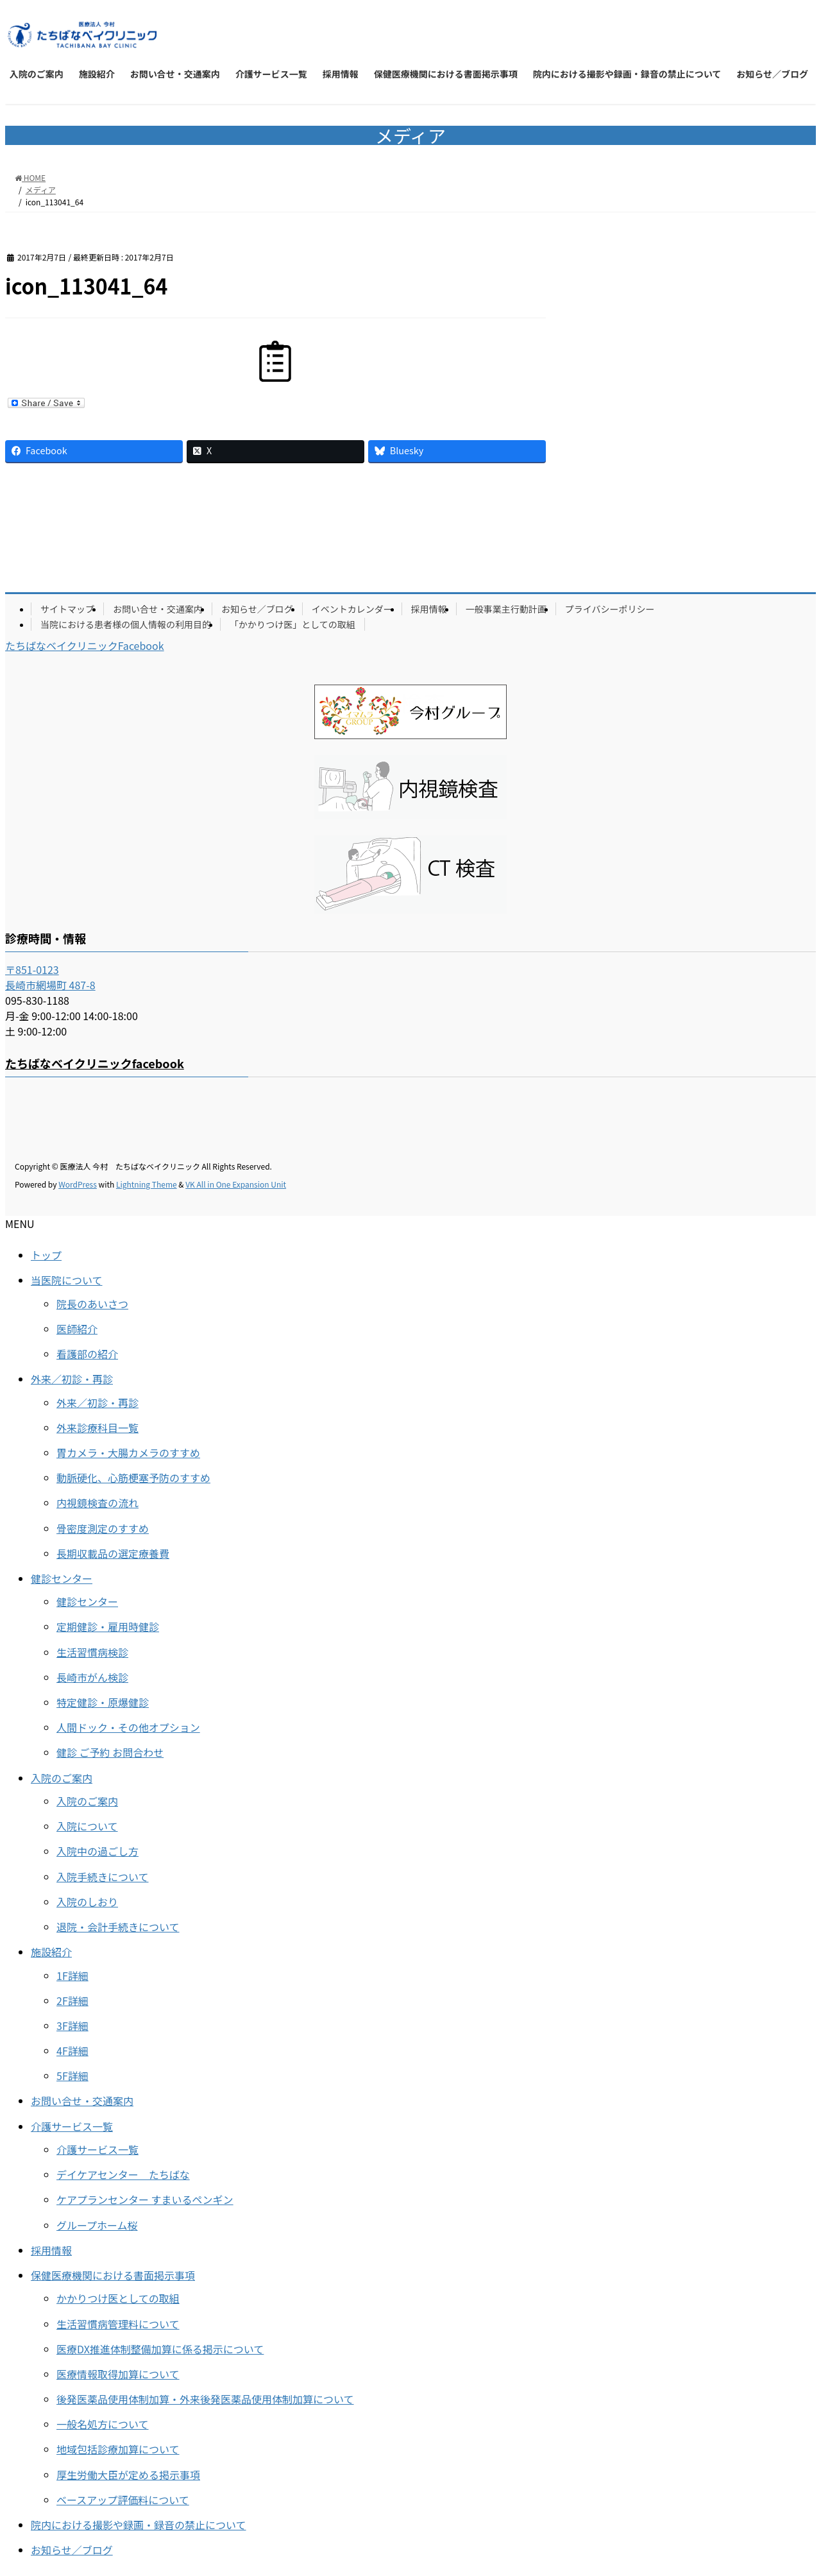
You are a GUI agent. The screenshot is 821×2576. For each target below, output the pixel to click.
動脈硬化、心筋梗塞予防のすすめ (133, 1477)
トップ (46, 1255)
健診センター (61, 1578)
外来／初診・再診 (72, 1378)
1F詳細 (72, 1975)
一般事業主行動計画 (506, 608)
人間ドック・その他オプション (128, 1727)
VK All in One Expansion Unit (235, 1184)
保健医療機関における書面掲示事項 (113, 2275)
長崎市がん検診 (92, 1677)
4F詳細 (72, 2050)
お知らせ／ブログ (257, 608)
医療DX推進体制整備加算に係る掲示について (160, 2349)
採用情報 (429, 608)
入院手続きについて (102, 1876)
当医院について (67, 1280)
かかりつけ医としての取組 (118, 2298)
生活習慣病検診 (92, 1652)
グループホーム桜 (97, 2225)
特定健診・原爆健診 (102, 1702)
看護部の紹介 (87, 1353)
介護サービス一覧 (72, 2126)
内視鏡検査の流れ (97, 1502)
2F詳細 (72, 2000)
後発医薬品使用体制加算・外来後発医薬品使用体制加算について (205, 2399)
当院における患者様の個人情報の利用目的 (125, 624)
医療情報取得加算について (118, 2374)
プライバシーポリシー (610, 608)
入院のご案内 (61, 1778)
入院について (87, 1826)
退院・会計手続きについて (118, 1926)
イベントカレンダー (352, 608)
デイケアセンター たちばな (123, 2174)
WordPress (77, 1184)
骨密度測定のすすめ (102, 1528)
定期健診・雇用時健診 (107, 1626)
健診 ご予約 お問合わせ (110, 1752)
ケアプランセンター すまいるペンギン (144, 2199)
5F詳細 (72, 2075)
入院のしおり (87, 1901)
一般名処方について (102, 2424)
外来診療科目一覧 (97, 1427)
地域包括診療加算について (118, 2449)
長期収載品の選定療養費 (112, 1553)
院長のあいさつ (92, 1303)
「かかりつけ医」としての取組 (292, 624)
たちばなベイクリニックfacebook (94, 1063)
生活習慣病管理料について (118, 2324)
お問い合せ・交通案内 (158, 608)
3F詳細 (72, 2025)
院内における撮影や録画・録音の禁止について (138, 2524)
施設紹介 (51, 1951)
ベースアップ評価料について (122, 2499)
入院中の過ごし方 (97, 1851)
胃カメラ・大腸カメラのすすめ (128, 1452)
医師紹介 (76, 1328)
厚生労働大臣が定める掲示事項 (128, 2474)
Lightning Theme (146, 1184)
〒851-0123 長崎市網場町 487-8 (50, 977)
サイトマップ (67, 608)
